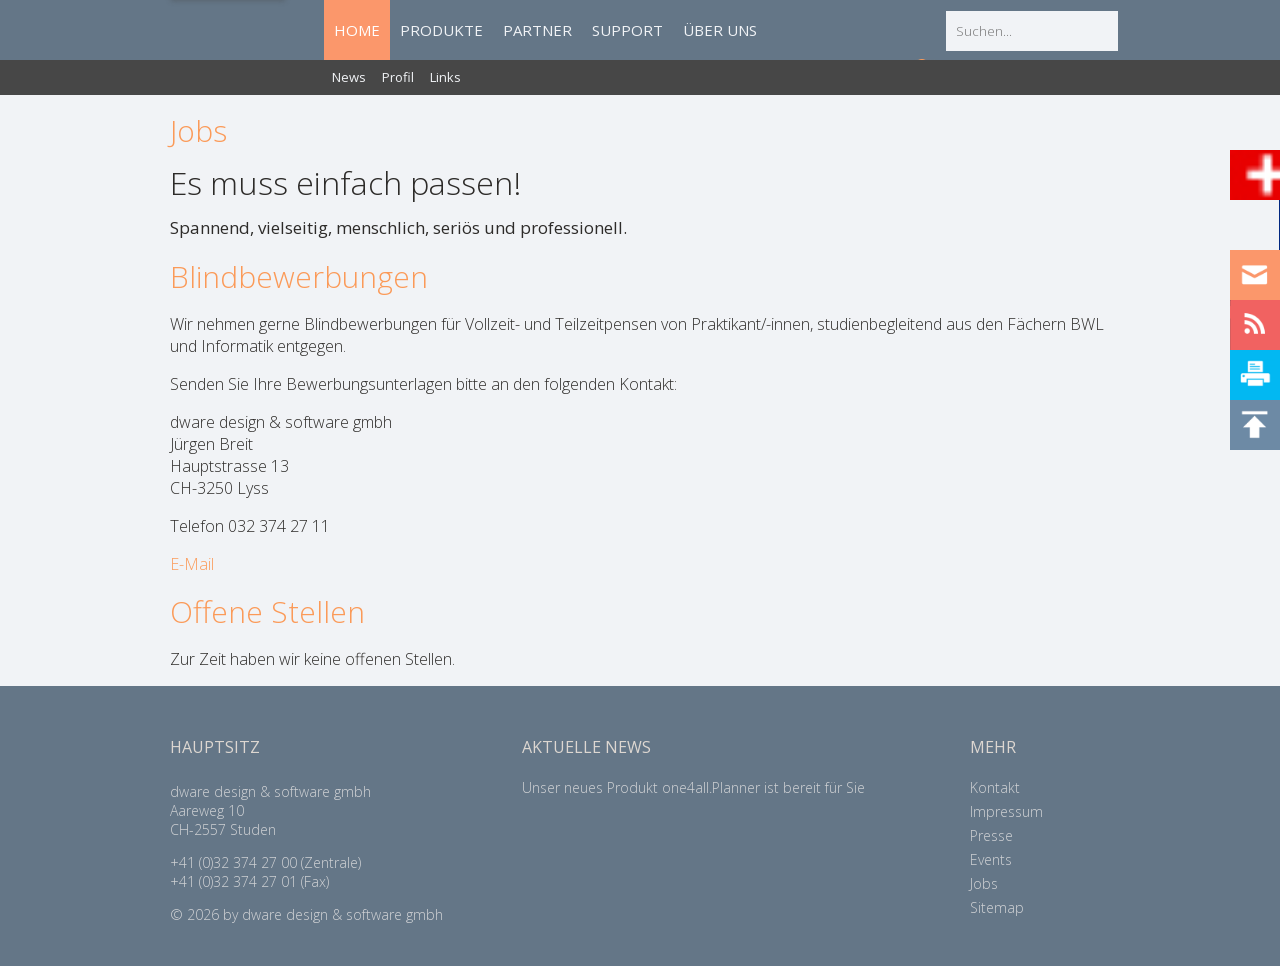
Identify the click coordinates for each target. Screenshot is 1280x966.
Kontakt (995, 787)
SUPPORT (627, 30)
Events (991, 859)
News (349, 77)
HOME (357, 30)
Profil (398, 77)
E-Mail (194, 564)
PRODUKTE (441, 30)
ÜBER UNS (720, 30)
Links (445, 77)
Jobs (984, 883)
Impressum (1006, 811)
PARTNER (537, 30)
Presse (991, 835)
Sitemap (997, 907)
